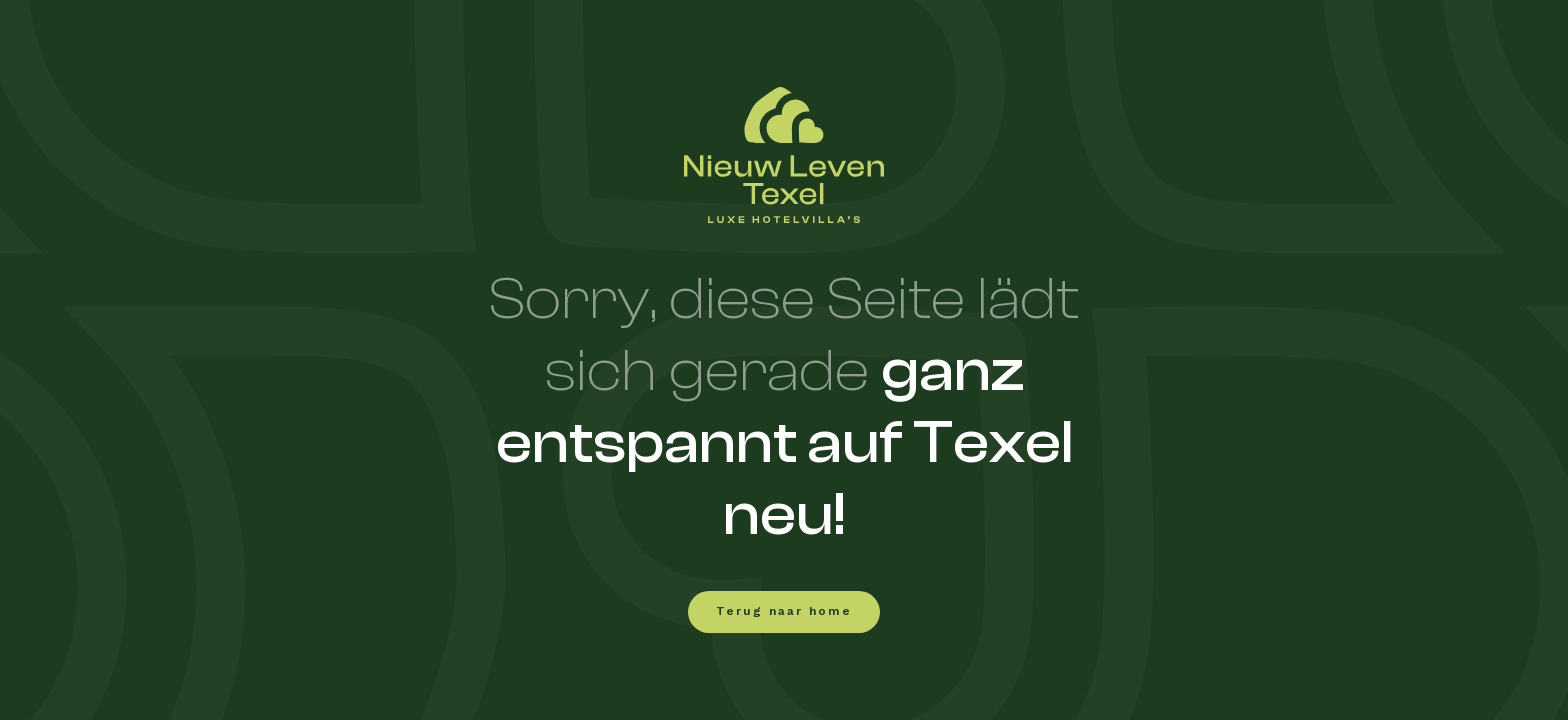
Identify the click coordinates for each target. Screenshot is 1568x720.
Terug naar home (784, 612)
